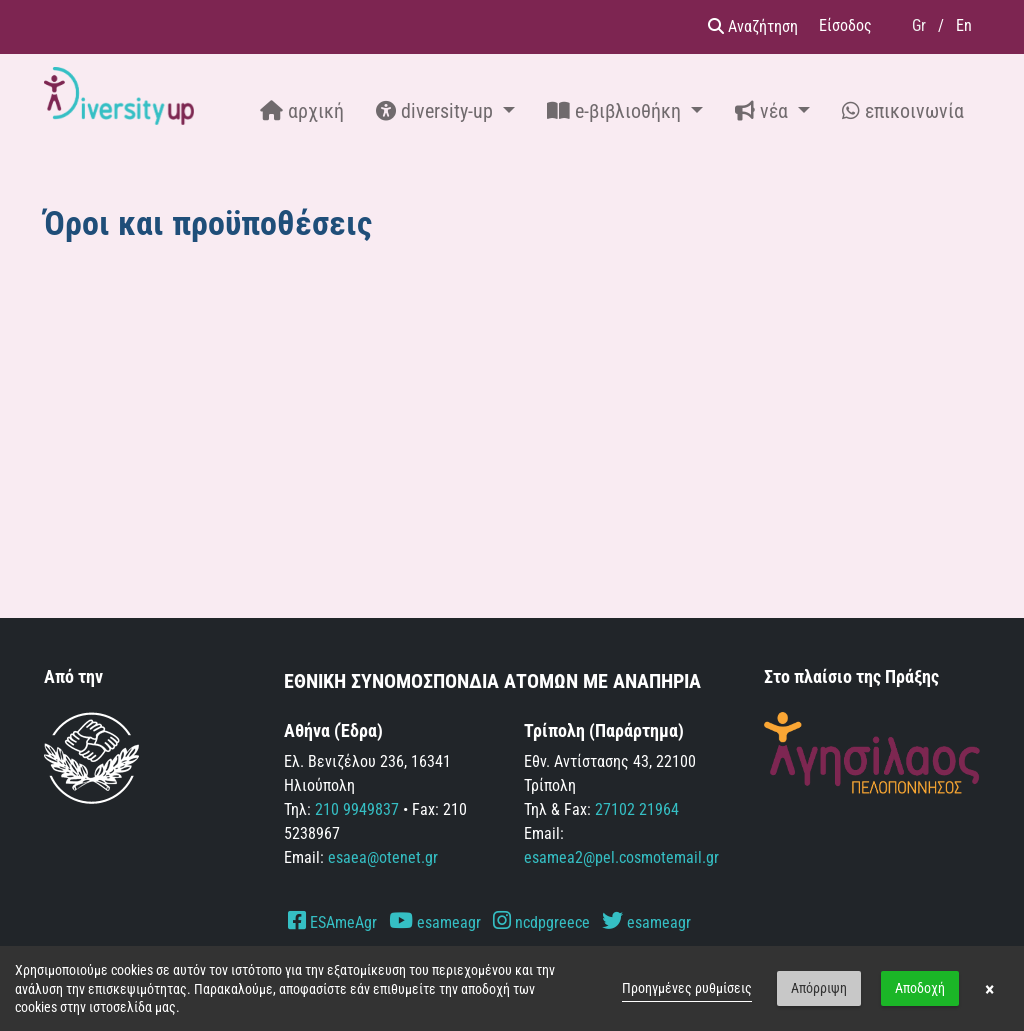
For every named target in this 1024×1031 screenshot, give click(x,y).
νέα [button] (764, 111)
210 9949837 (357, 809)
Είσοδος (845, 25)
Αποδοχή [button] (920, 988)
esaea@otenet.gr (383, 857)
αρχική (302, 111)
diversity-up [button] (437, 111)
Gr (919, 25)
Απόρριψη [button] (819, 988)
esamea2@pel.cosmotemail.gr (621, 857)
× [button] (989, 989)
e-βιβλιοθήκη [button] (616, 111)
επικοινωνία (903, 111)
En (964, 25)
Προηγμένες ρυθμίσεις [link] (687, 988)
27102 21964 (637, 809)
